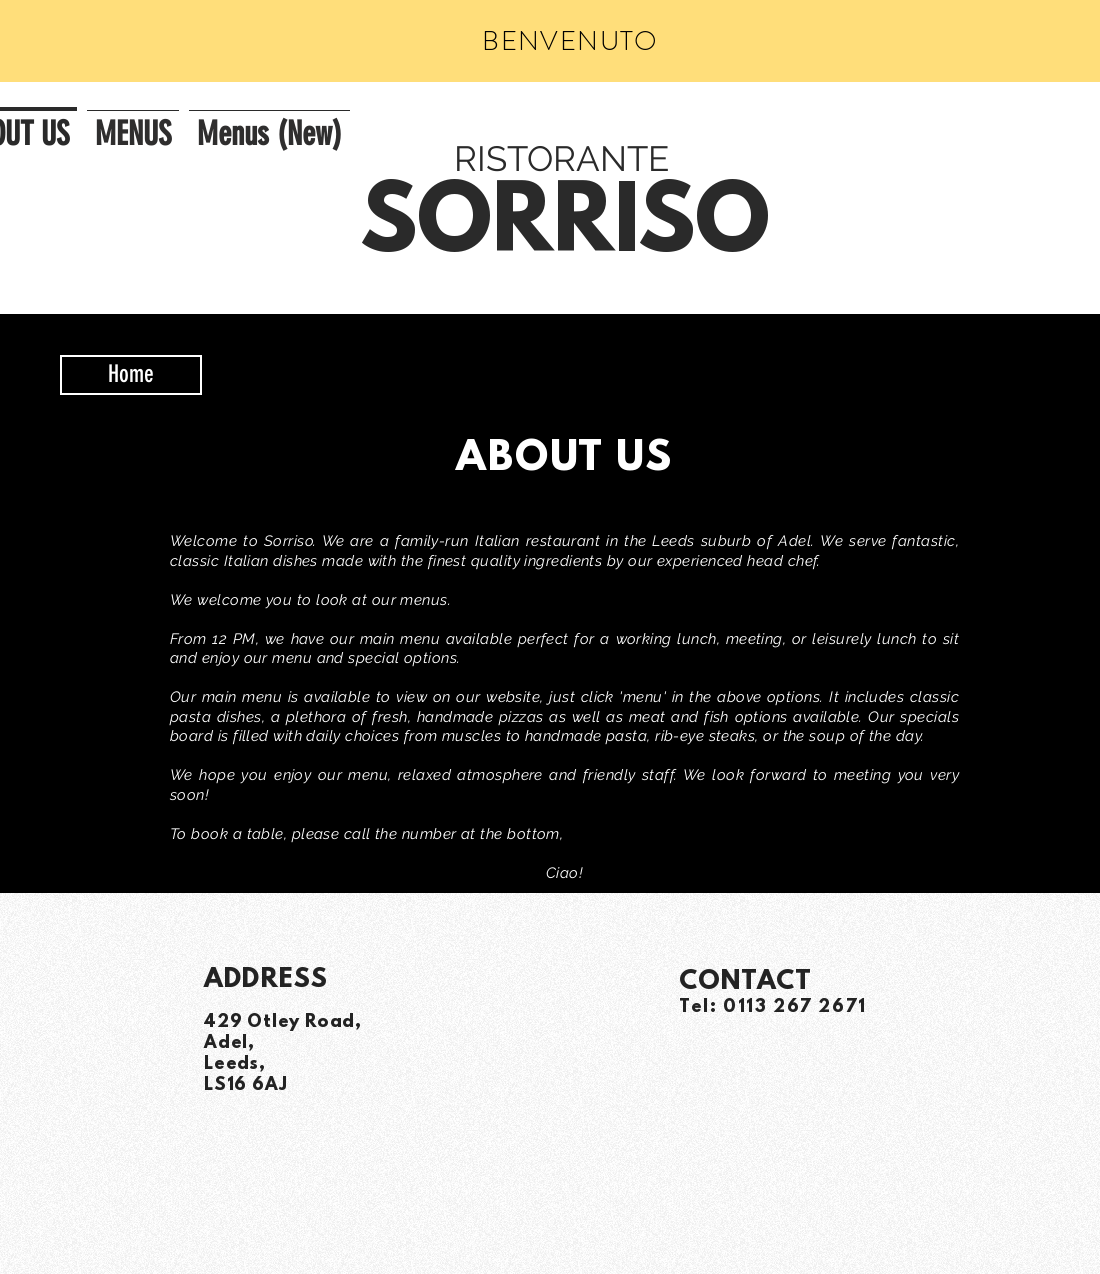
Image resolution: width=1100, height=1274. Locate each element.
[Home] (131, 375)
